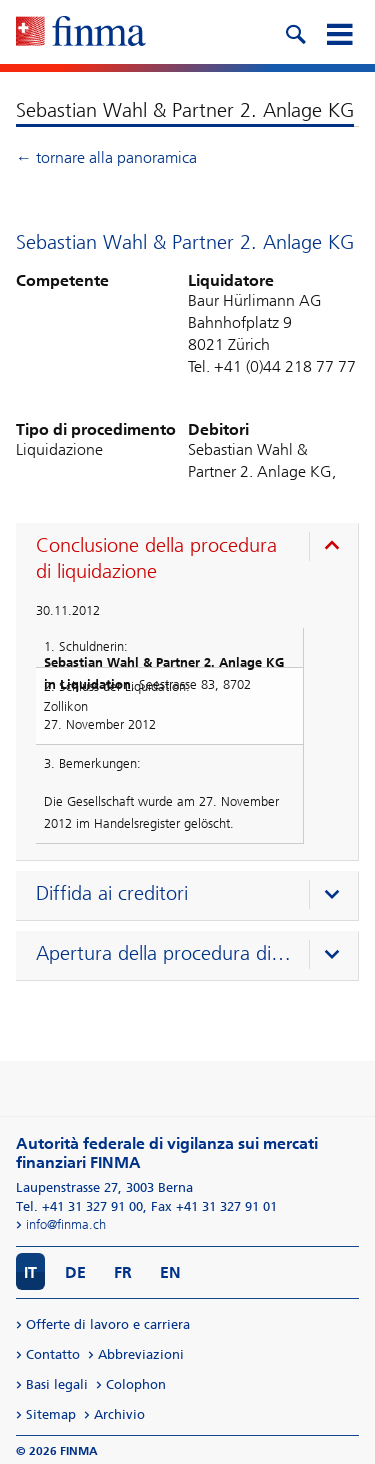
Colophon (136, 1384)
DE (75, 1272)
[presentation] (192, 561)
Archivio (119, 1414)
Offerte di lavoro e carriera (108, 1324)
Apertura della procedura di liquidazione (164, 953)
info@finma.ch (66, 1224)
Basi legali (57, 1384)
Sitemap (51, 1414)
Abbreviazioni (141, 1354)
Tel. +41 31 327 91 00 (79, 1206)
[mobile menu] (339, 32)
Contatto (53, 1354)
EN (170, 1272)
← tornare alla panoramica (106, 157)
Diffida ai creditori (112, 893)
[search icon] (295, 32)
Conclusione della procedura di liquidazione (156, 558)
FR (123, 1272)
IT (30, 1272)
